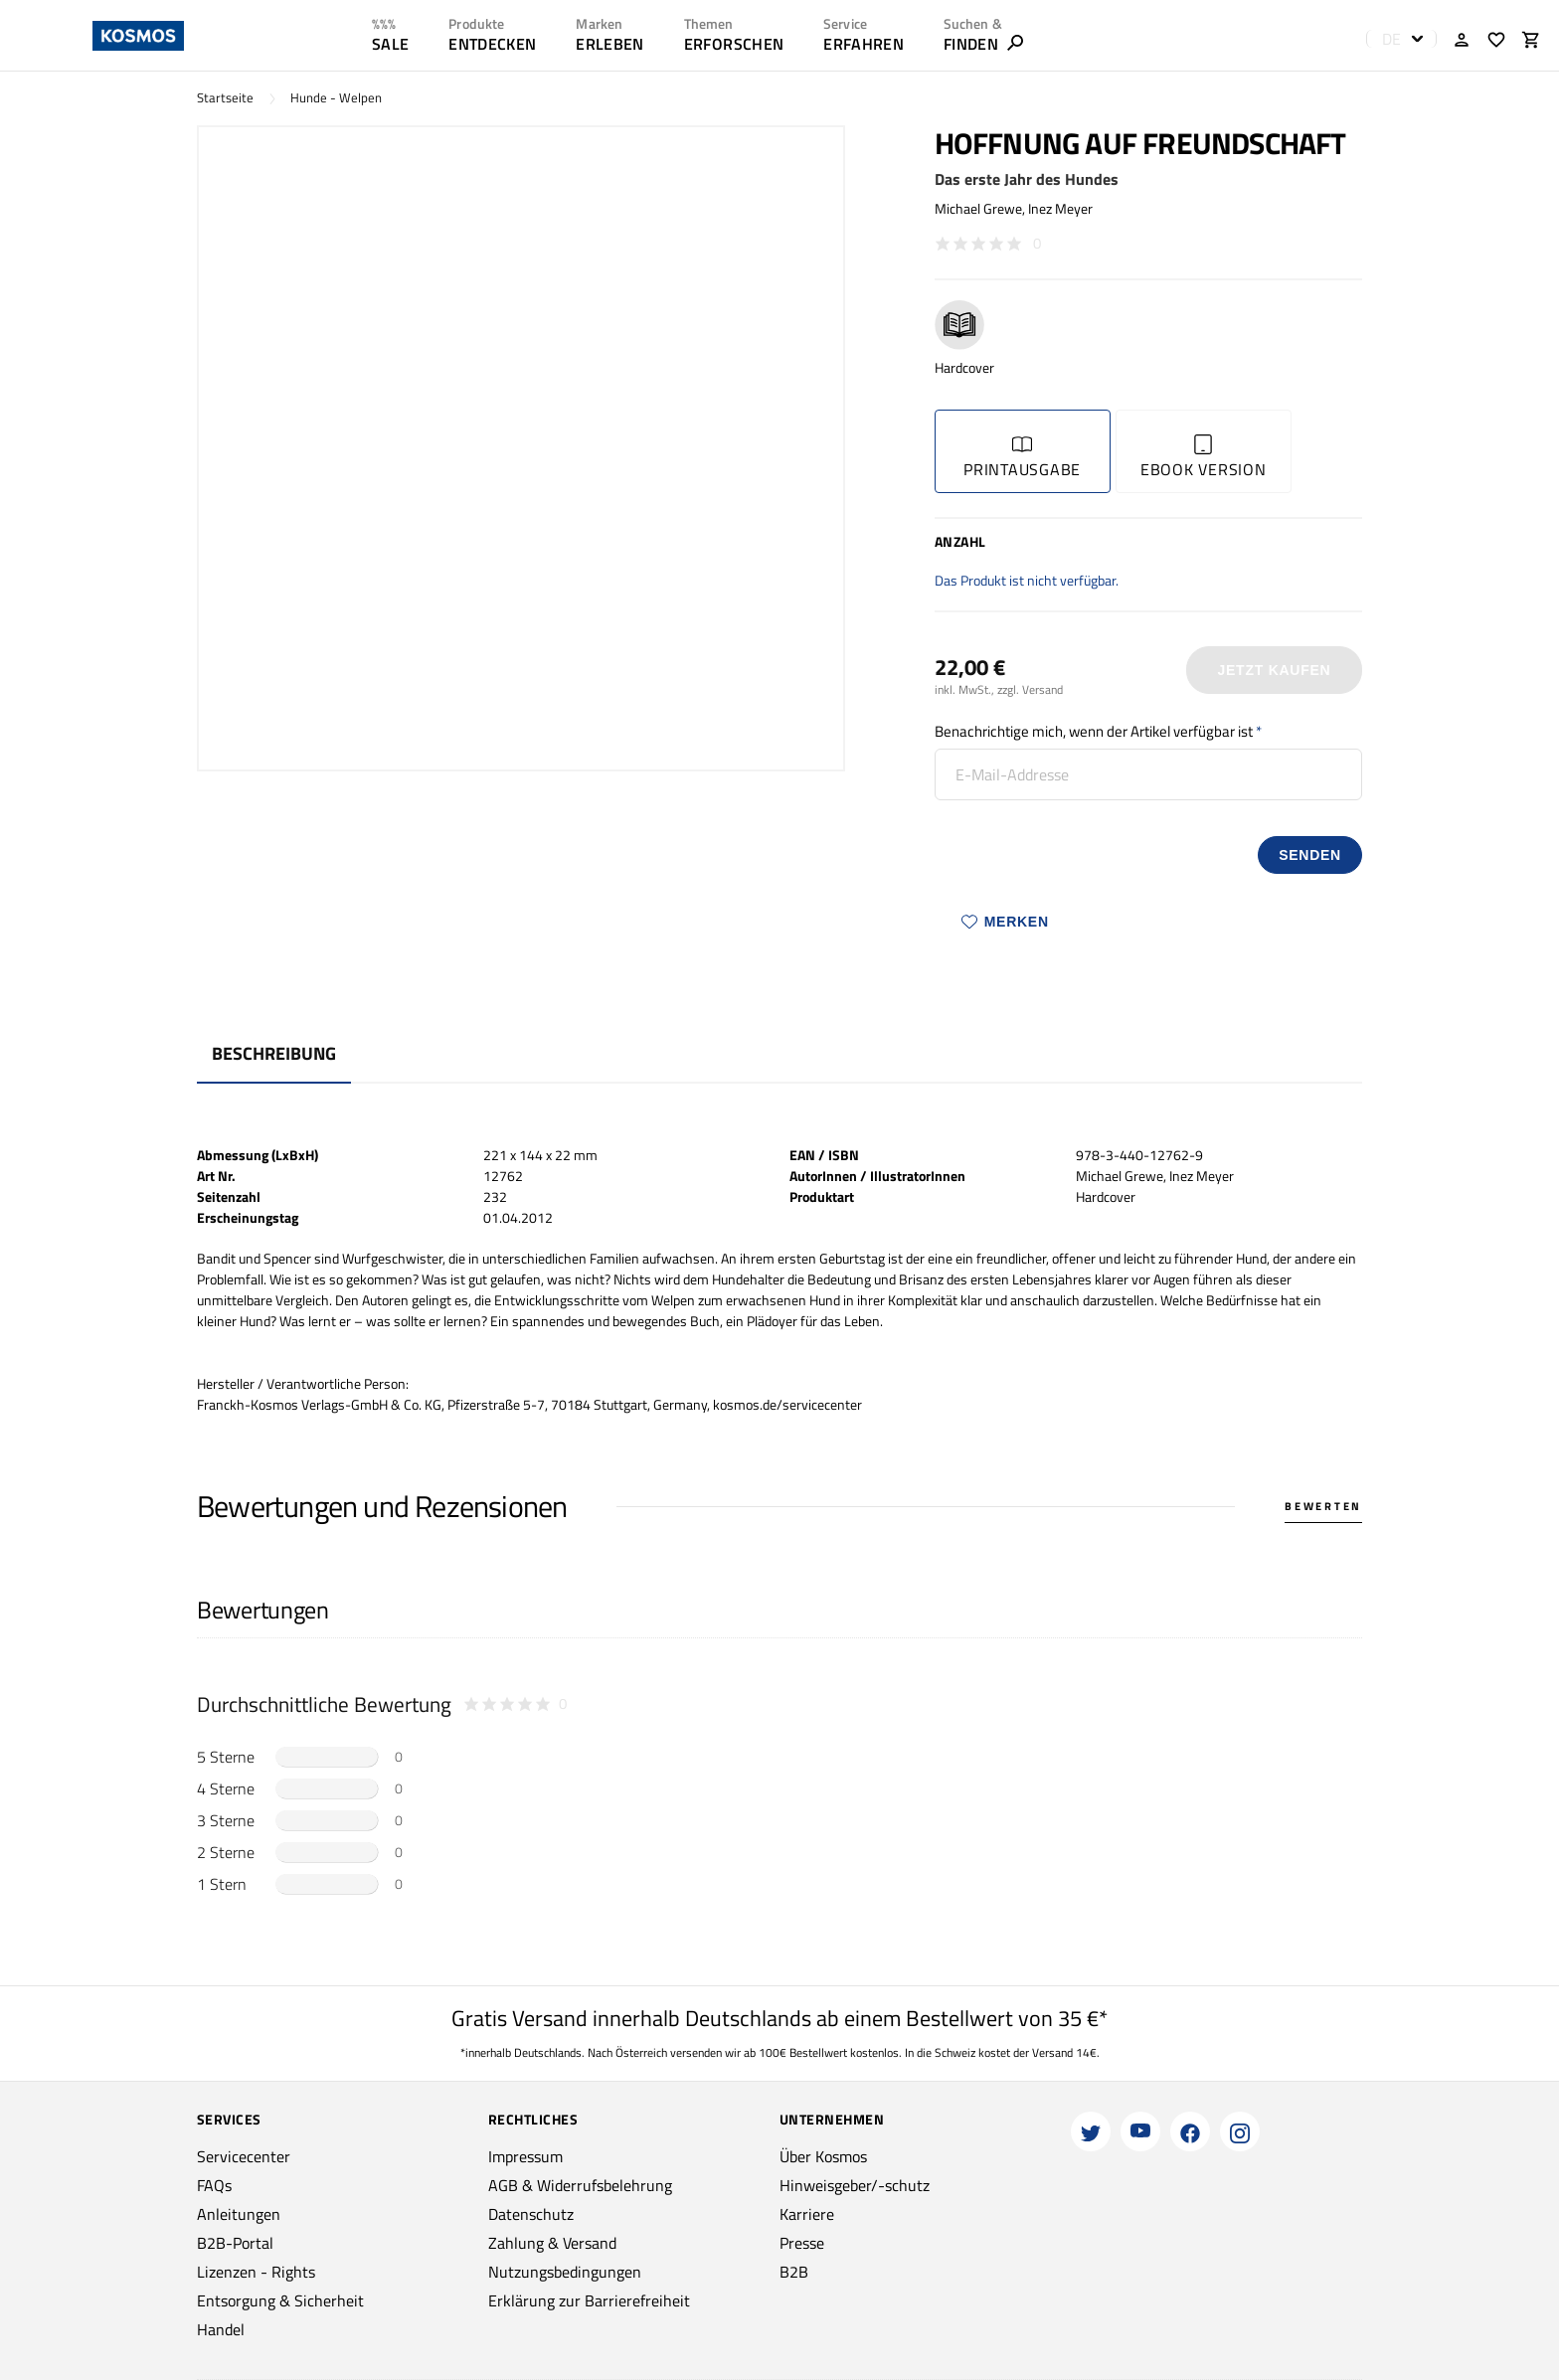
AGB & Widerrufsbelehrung (580, 2185)
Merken (1005, 922)
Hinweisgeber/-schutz (855, 2185)
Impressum (525, 2156)
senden (1310, 855)
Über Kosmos (823, 2156)
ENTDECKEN (492, 44)
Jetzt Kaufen (1273, 670)
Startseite (225, 97)
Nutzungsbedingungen (564, 2272)
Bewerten (1323, 1506)
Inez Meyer (1060, 208)
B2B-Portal (235, 2243)
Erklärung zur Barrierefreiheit (589, 2300)
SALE (390, 44)
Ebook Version (1203, 457)
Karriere (807, 2214)
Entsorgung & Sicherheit (280, 2300)
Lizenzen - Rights (256, 2272)
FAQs (214, 2185)
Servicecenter (243, 2156)
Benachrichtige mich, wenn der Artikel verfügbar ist (1094, 731)
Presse (802, 2243)
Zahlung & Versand (552, 2243)
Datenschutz (531, 2214)
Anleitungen (238, 2214)
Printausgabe (1022, 457)
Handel (221, 2329)
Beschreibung (274, 1053)
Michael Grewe (978, 208)
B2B (794, 2272)
